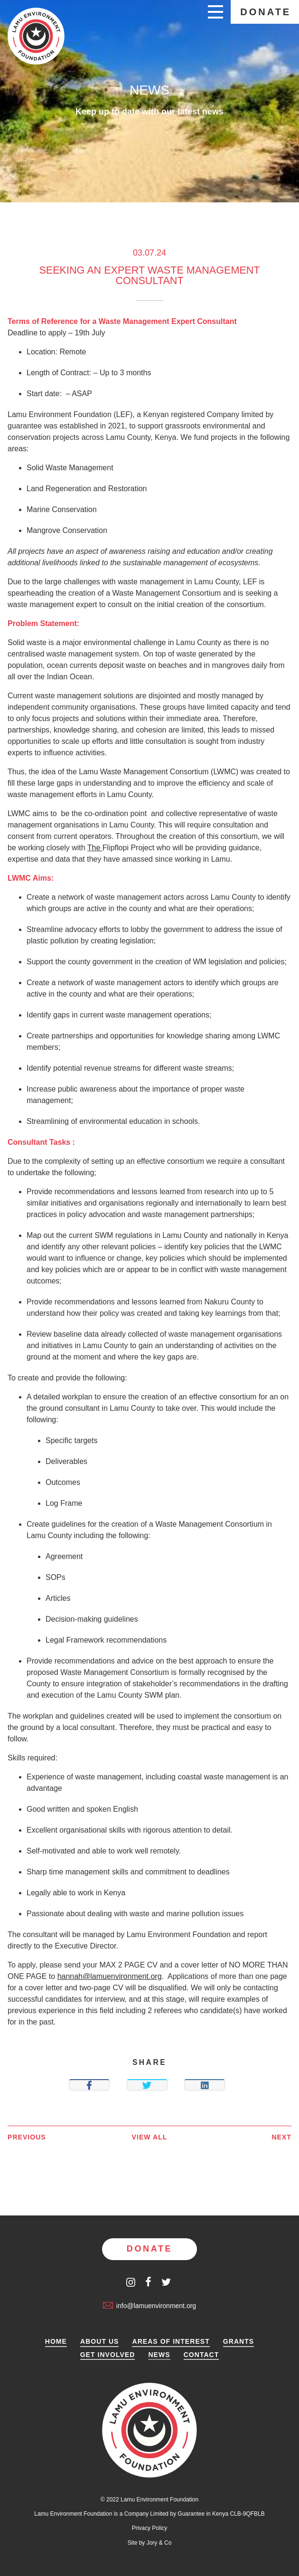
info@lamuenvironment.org (149, 2306)
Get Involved (107, 2354)
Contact (201, 2354)
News (159, 2354)
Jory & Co (159, 2542)
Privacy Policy (150, 2528)
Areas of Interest (170, 2341)
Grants (238, 2341)
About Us (99, 2341)
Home (56, 2341)
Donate (265, 12)
